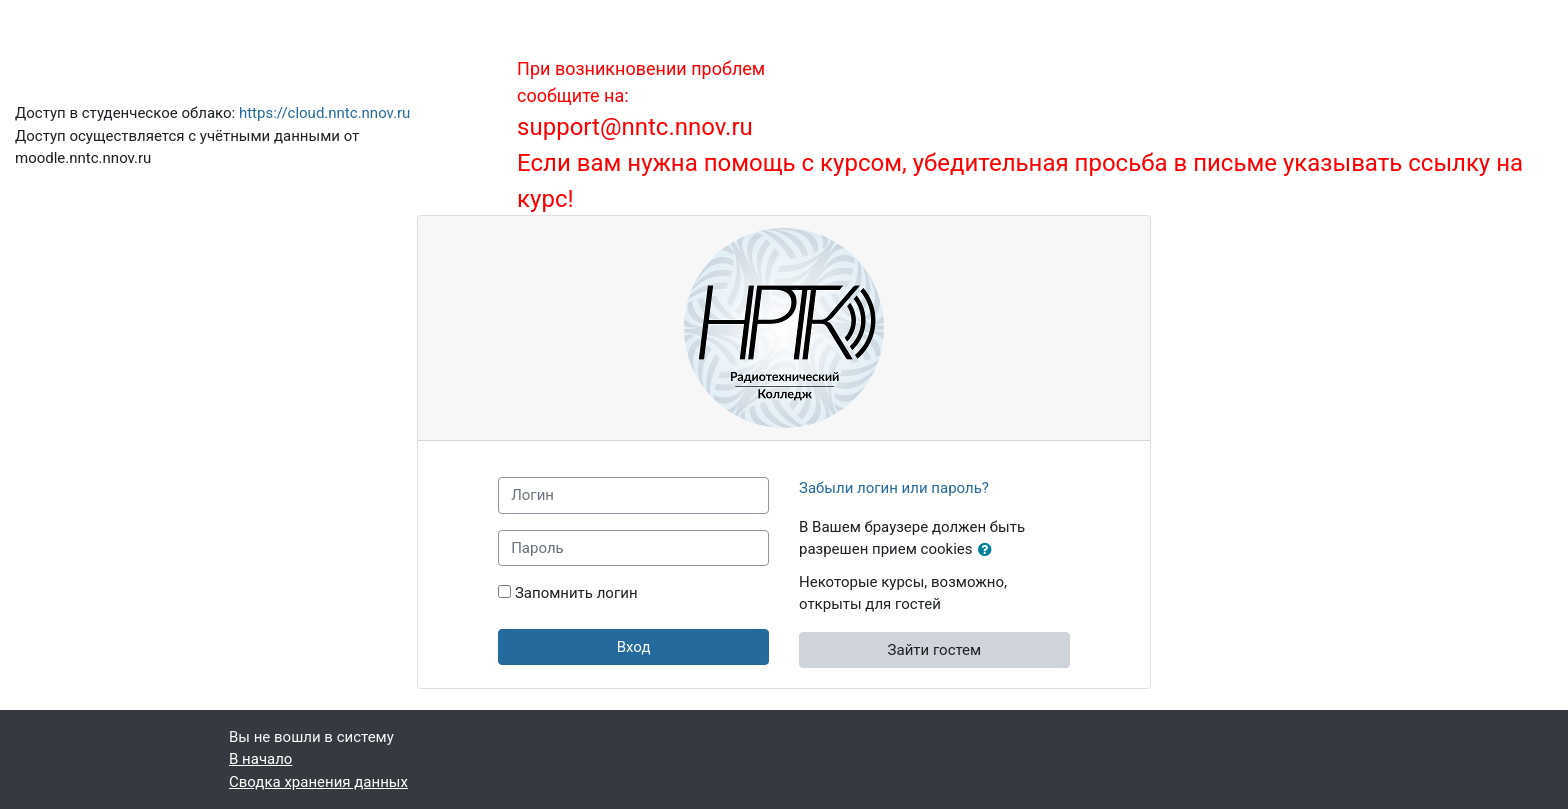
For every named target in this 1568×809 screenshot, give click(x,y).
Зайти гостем (935, 650)
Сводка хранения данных (318, 782)
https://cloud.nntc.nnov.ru (324, 113)
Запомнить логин (576, 593)
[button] (989, 550)
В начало (260, 759)
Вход (634, 647)
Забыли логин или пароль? (894, 488)
